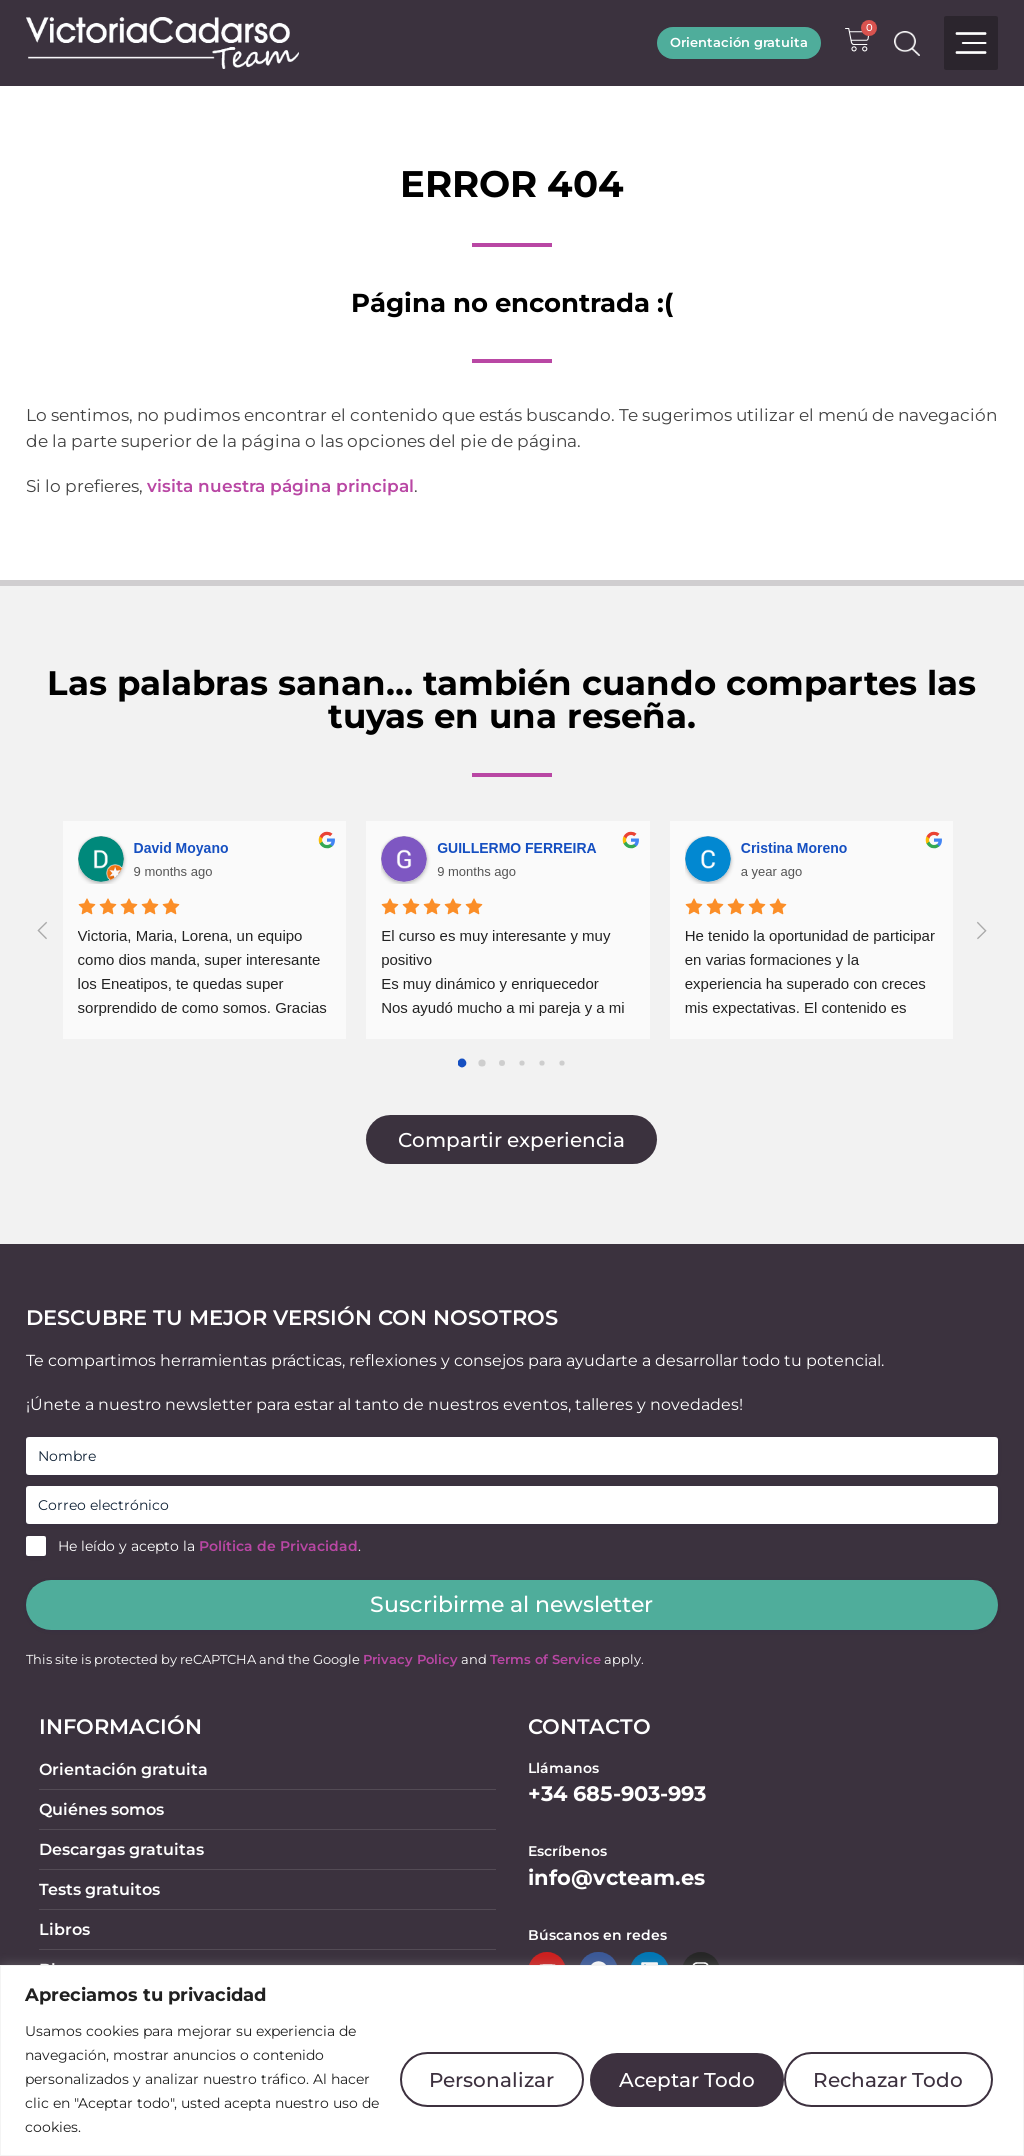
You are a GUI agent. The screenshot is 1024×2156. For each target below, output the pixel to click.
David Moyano (181, 848)
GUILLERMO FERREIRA (516, 848)
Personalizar (447, 2066)
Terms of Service (545, 1659)
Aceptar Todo (894, 2066)
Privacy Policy (410, 1659)
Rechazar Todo (668, 2066)
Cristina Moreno (794, 848)
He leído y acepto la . (209, 1546)
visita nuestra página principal (280, 486)
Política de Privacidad (278, 1546)
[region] (512, 2048)
